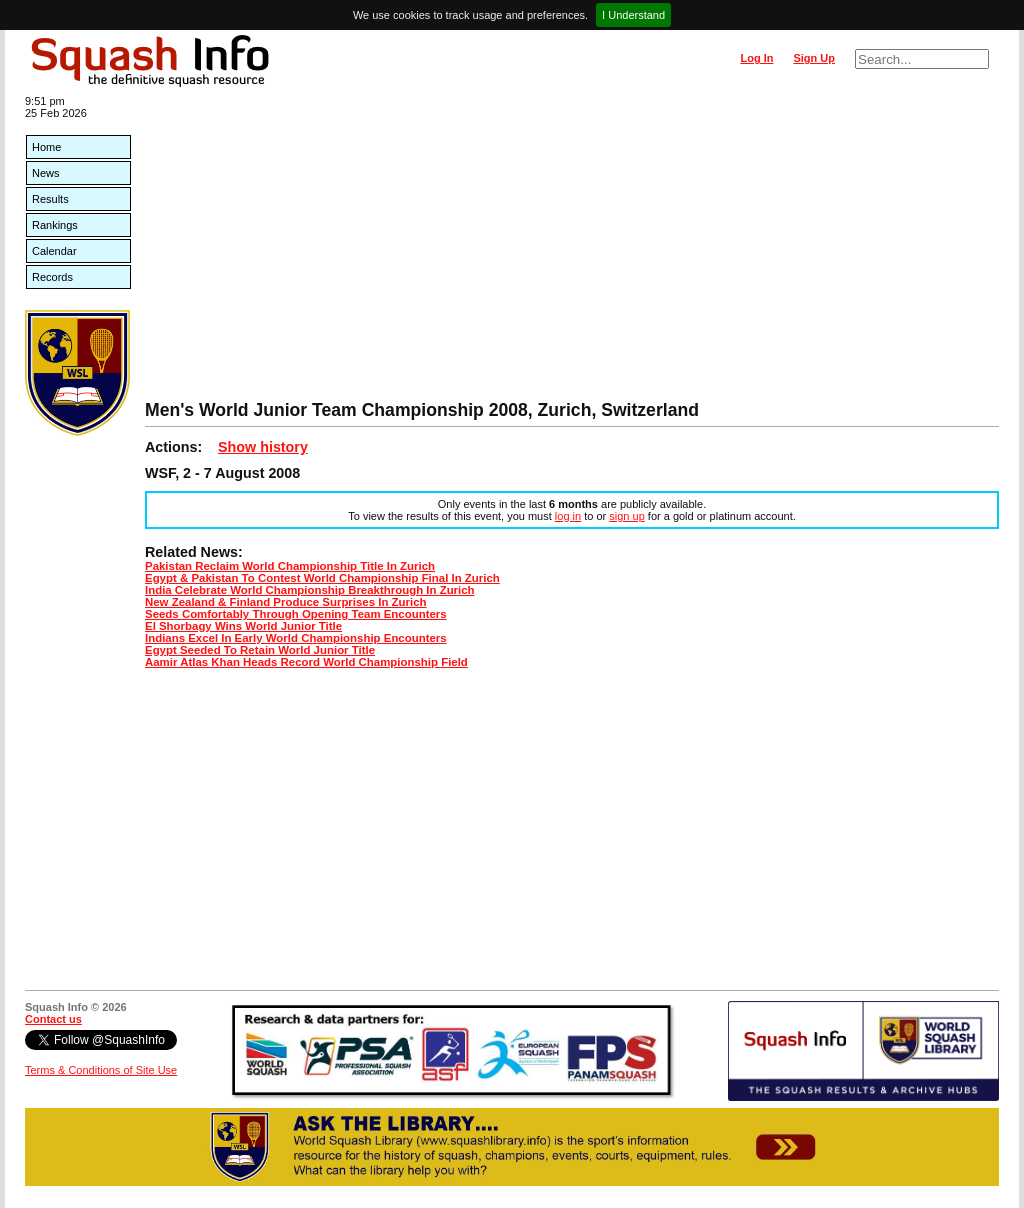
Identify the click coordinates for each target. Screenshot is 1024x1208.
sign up (626, 516)
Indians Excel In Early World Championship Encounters (296, 638)
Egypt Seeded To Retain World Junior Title (260, 650)
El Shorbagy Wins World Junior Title (243, 626)
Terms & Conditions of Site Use (101, 1070)
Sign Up (814, 58)
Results (50, 199)
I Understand (633, 15)
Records (52, 277)
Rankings (55, 225)
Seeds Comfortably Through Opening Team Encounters (296, 614)
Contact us (53, 1019)
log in (568, 516)
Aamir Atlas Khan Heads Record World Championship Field (306, 662)
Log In (756, 58)
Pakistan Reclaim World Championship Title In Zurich (290, 566)
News (46, 173)
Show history (263, 447)
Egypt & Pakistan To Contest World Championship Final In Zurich (322, 578)
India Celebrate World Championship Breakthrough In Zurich (310, 590)
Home (46, 147)
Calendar (54, 251)
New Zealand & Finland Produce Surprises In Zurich (286, 602)
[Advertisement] (572, 250)
